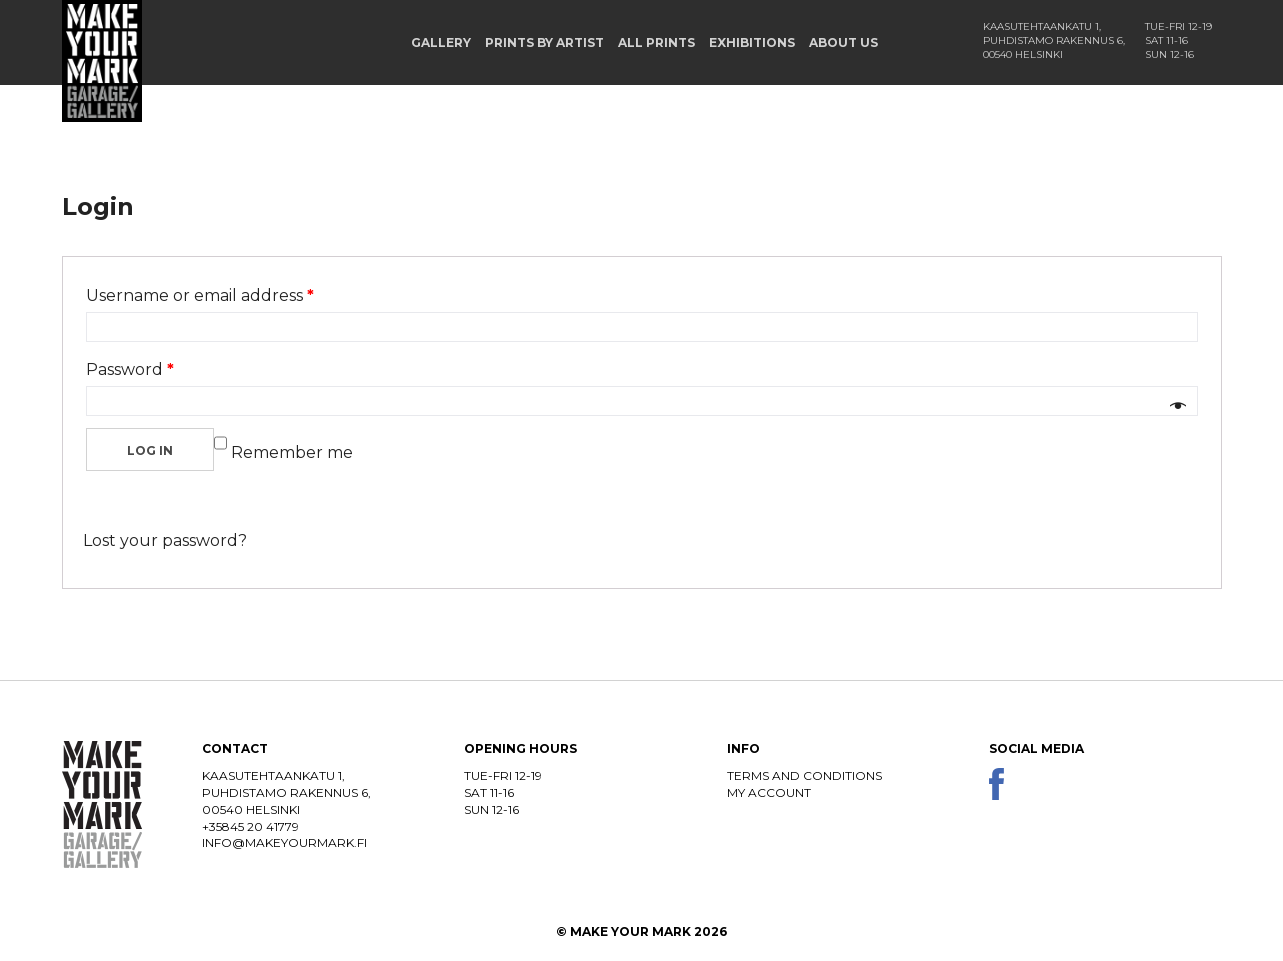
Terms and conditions (804, 775)
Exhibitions (752, 42)
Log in (150, 450)
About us (843, 42)
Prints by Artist (544, 42)
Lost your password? (165, 540)
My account (769, 792)
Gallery (441, 42)
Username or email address (200, 295)
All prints (656, 42)
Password (130, 369)
